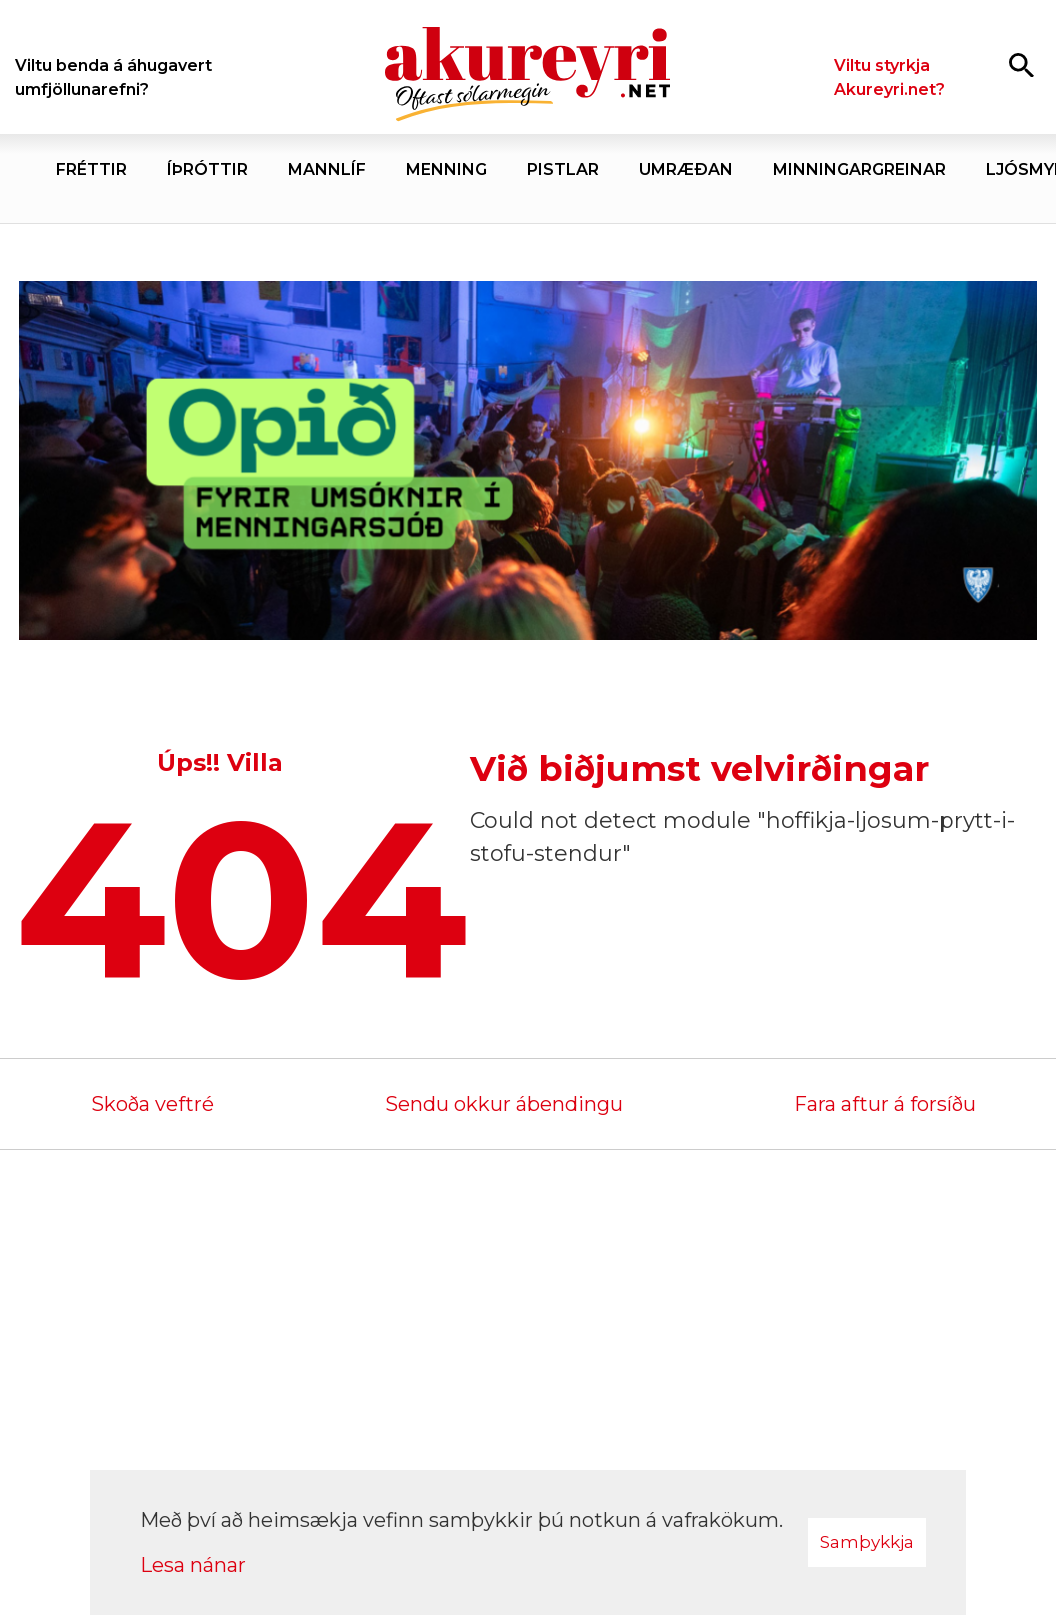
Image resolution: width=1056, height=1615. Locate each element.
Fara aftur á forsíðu (885, 1104)
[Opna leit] (1021, 64)
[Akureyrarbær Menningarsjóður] (528, 461)
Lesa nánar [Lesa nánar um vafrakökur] (193, 1565)
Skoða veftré (152, 1104)
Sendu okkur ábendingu (504, 1104)
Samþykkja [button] (867, 1542)
